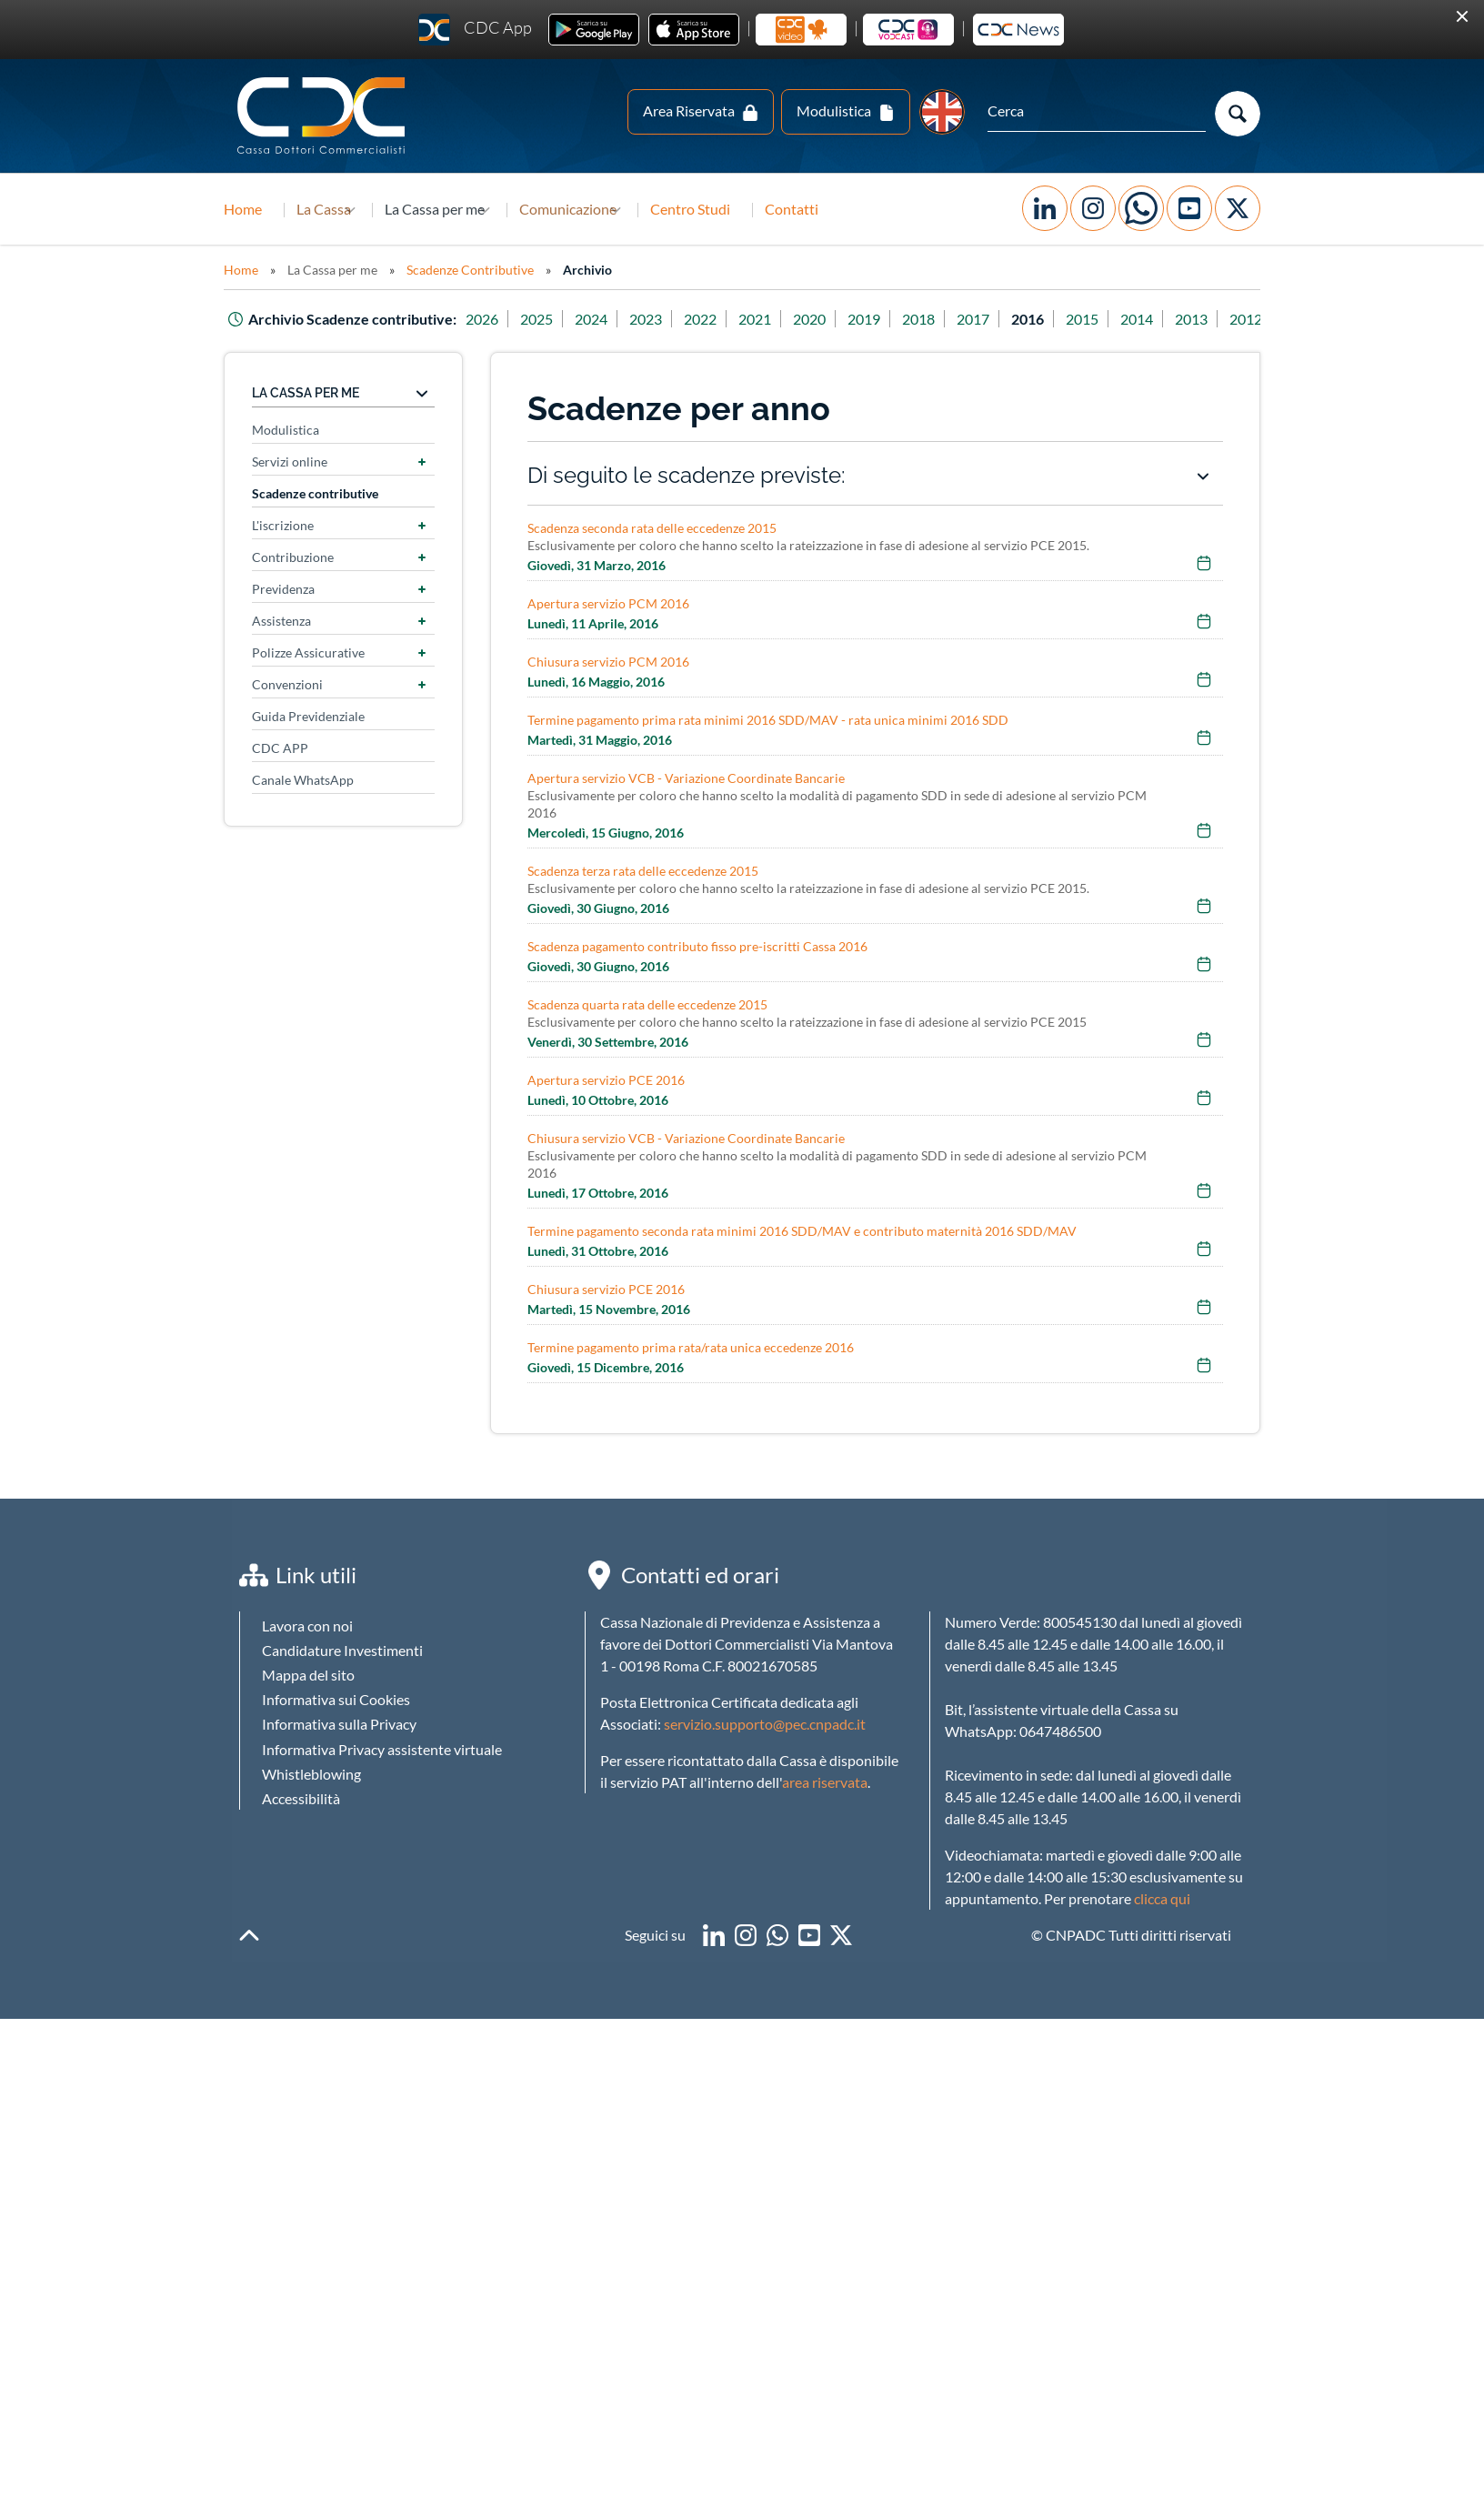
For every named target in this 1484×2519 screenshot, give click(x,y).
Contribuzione (293, 557)
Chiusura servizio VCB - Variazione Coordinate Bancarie (686, 1138)
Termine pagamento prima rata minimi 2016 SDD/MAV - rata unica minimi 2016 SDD (767, 720)
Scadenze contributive (315, 493)
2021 (779, 318)
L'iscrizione (283, 525)
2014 (1161, 318)
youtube (809, 1935)
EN (942, 112)
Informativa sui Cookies (336, 1699)
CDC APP (280, 748)
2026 (506, 318)
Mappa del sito (308, 1674)
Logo (322, 116)
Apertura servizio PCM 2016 (608, 603)
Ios (693, 29)
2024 (615, 318)
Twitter (1237, 208)
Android (593, 29)
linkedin (714, 1935)
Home (243, 208)
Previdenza (283, 589)
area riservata (824, 1782)
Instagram (1093, 208)
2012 (1270, 318)
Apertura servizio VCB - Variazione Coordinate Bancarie (686, 778)
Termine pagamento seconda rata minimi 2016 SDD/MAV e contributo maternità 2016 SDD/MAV (802, 1231)
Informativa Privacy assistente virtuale (382, 1749)
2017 (997, 318)
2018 (943, 318)
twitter (841, 1935)
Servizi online (289, 461)
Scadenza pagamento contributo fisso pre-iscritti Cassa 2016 (697, 946)
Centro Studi (763, 208)
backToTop (249, 1935)
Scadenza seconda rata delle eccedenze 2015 (652, 528)
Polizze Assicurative (308, 652)
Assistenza (281, 620)
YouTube (1189, 208)
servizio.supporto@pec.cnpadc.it (765, 1723)
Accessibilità (301, 1798)
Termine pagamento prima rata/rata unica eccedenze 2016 (690, 1347)
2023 (670, 318)
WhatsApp (1141, 208)
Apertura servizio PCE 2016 (606, 1080)
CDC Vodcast (908, 29)
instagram (746, 1935)
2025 (561, 318)
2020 (833, 318)
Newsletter (1018, 29)
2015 (1106, 318)
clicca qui (1162, 1898)
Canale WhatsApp (303, 780)
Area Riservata (689, 110)
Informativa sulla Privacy (339, 1723)
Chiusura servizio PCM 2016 (608, 661)
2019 (888, 318)
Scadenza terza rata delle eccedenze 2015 (642, 870)
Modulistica (834, 110)
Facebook (1045, 208)
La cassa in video (801, 29)
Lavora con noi (307, 1625)
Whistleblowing (311, 1773)
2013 (1215, 318)
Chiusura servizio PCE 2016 (606, 1289)
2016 (1052, 318)
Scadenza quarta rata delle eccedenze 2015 (647, 1004)
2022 (724, 318)
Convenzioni (287, 684)
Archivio (587, 269)
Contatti (864, 208)
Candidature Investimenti (342, 1650)
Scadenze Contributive (470, 269)
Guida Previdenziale (308, 716)
